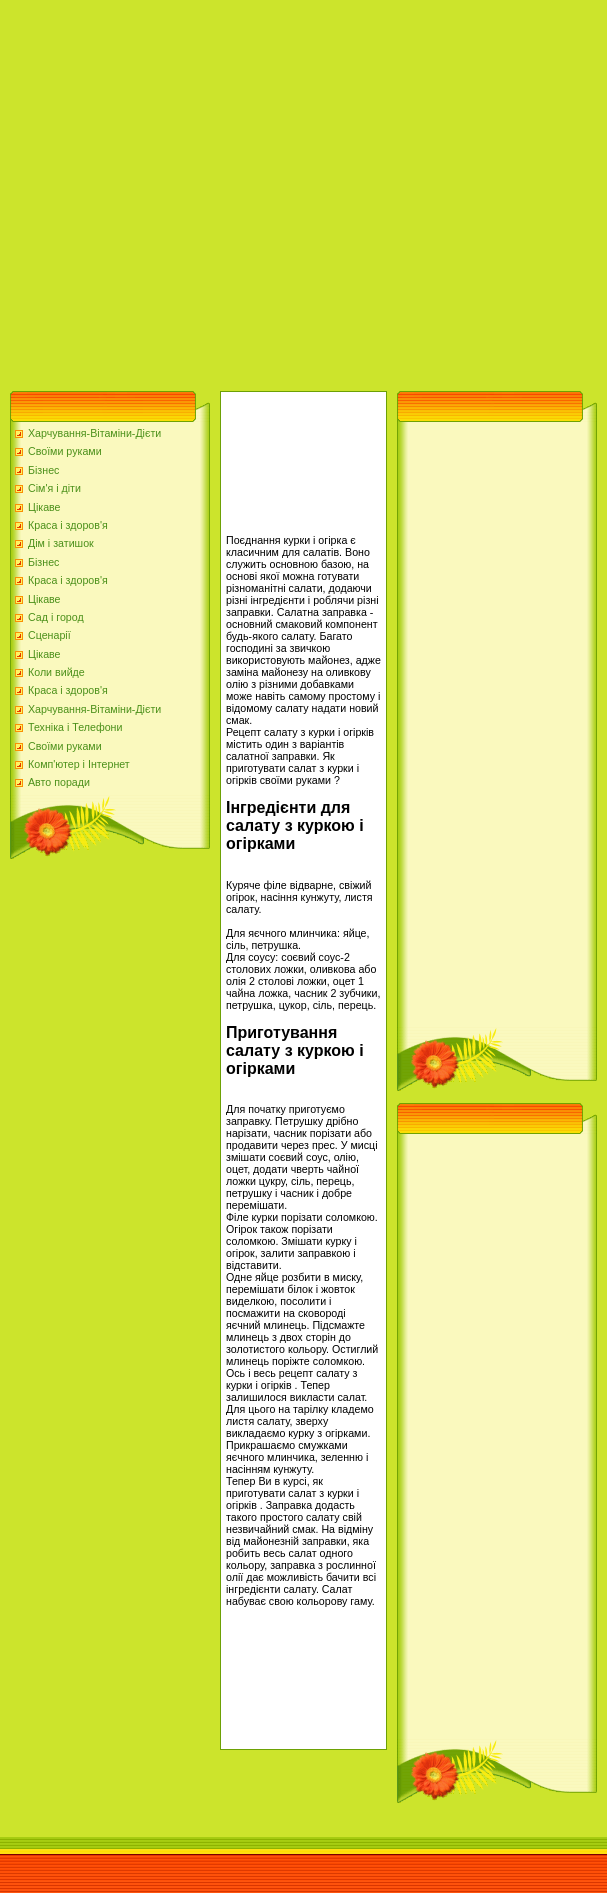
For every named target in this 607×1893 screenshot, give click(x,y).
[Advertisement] (190, 190)
